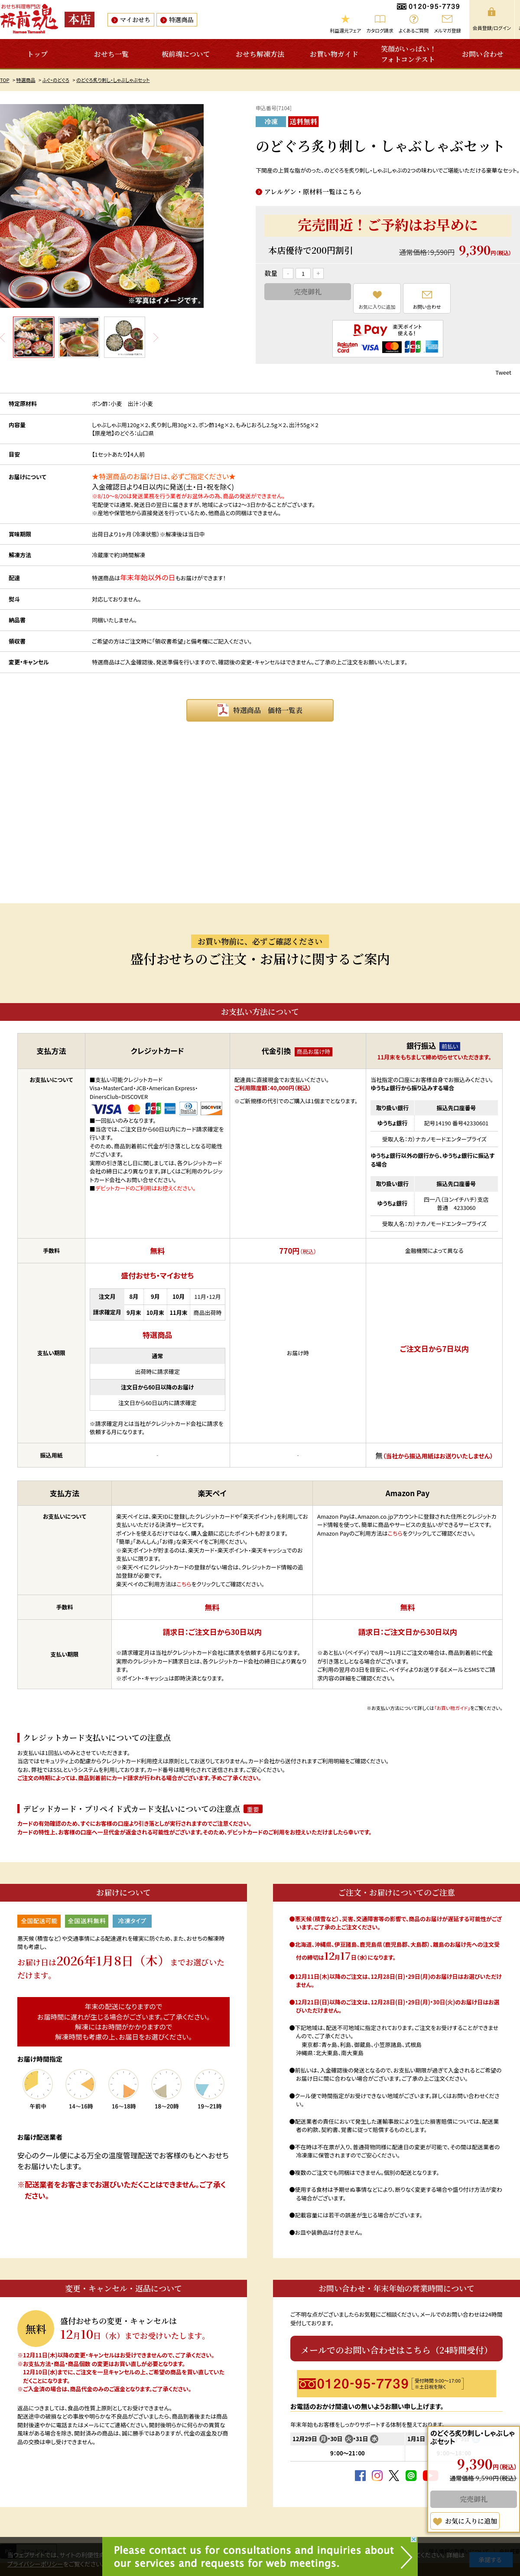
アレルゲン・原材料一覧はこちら (312, 191)
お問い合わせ (483, 54)
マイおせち (135, 19)
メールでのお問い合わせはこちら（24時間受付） (397, 2350)
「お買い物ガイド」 (452, 1707)
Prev (2, 337)
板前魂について (186, 54)
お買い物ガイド (334, 54)
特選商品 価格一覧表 (267, 710)
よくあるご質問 (414, 30)
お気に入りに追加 (377, 306)
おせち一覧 (111, 54)
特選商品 (181, 19)
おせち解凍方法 (260, 54)
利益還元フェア (345, 30)
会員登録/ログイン (492, 27)
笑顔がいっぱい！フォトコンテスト (408, 54)
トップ (37, 54)
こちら (184, 1584)
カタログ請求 (379, 30)
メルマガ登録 (447, 30)
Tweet (503, 372)
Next (155, 337)
